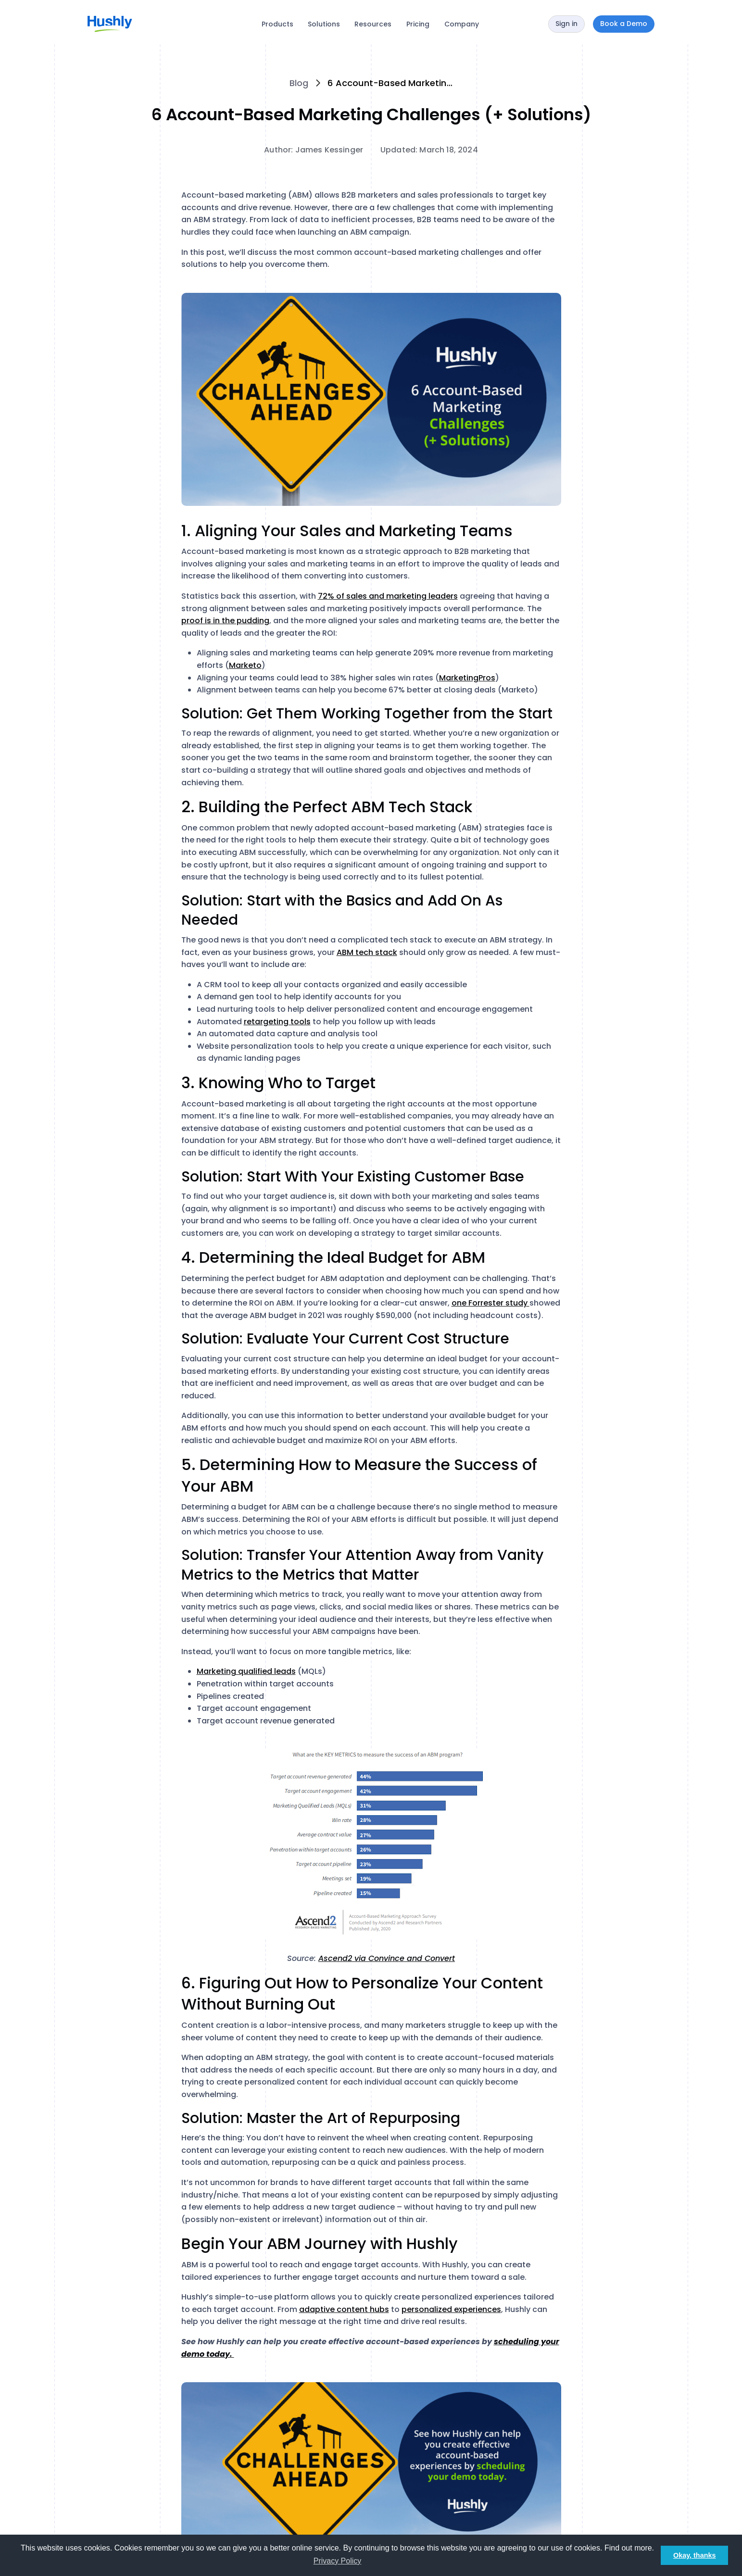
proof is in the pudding (225, 620)
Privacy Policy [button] (338, 2561)
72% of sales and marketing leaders (388, 596)
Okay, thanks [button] (694, 2555)
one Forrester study (490, 1302)
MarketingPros (467, 677)
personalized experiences (451, 2309)
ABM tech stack (367, 952)
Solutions (324, 24)
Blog (299, 83)
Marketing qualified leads (246, 1671)
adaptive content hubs (344, 2309)
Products (277, 24)
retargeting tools (277, 1021)
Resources (372, 24)
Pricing (417, 24)
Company (461, 24)
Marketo (245, 665)
